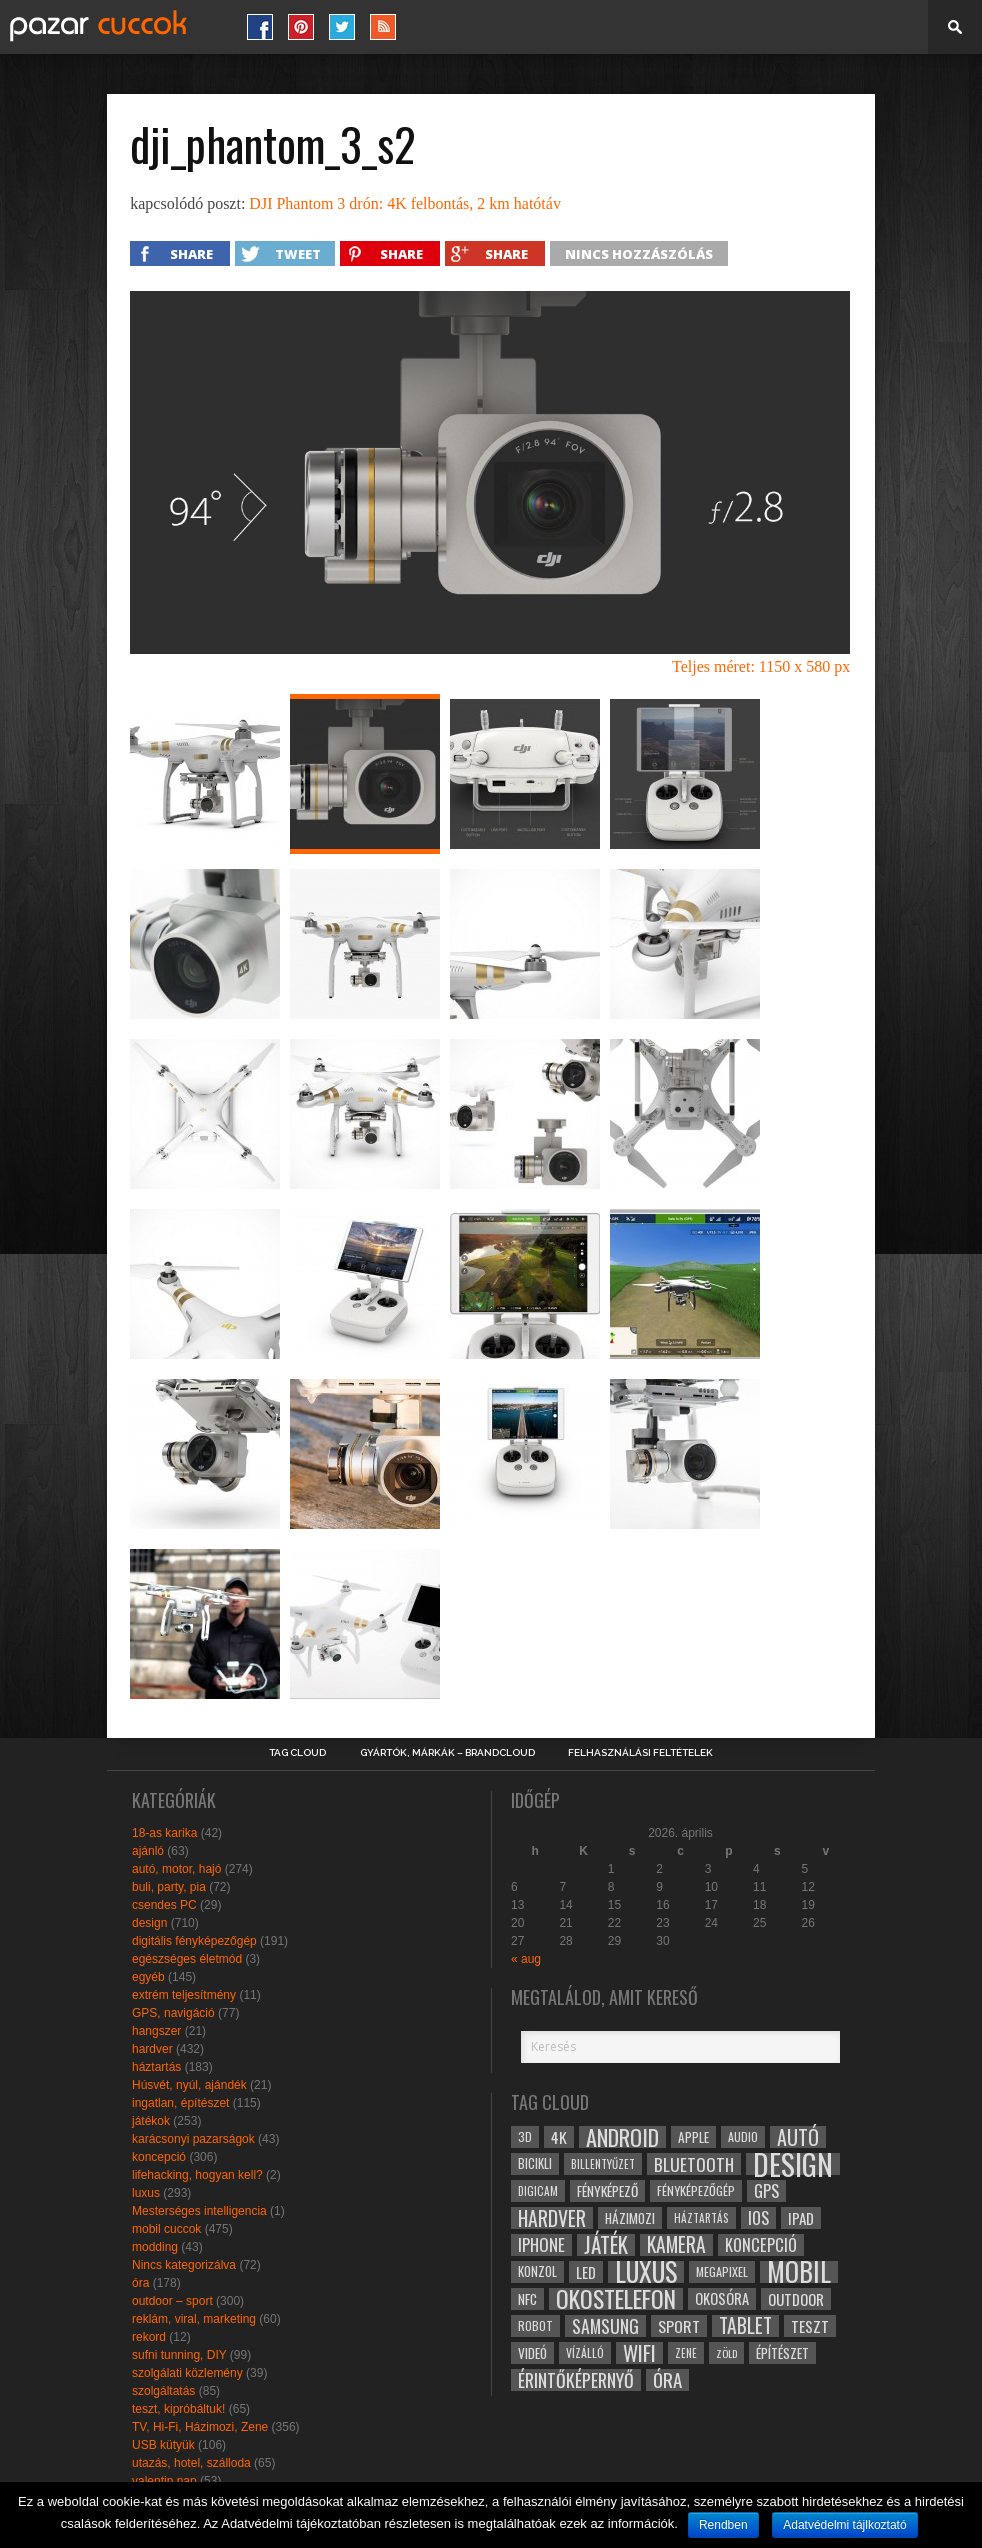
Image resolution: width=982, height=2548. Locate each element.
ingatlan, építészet (180, 2103)
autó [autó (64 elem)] (798, 2137)
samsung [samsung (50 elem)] (605, 2326)
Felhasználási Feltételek (640, 1753)
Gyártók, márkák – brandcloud (447, 1753)
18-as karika (164, 1833)
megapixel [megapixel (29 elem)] (722, 2271)
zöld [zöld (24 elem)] (726, 2353)
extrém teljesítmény (184, 1995)
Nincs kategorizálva (184, 2265)
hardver (152, 2049)
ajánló (148, 1851)
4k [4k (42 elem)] (559, 2137)
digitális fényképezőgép (194, 1941)
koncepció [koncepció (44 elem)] (761, 2245)
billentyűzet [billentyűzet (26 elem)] (603, 2163)
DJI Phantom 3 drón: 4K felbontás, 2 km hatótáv (405, 203)
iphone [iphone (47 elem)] (541, 2245)
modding (155, 2247)
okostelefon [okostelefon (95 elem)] (616, 2299)
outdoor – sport (172, 2301)
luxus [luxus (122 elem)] (646, 2272)
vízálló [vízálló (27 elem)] (585, 2352)
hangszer (156, 2031)
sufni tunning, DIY (179, 2355)
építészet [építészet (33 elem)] (782, 2353)
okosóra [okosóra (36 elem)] (722, 2298)
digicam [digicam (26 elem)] (538, 2190)
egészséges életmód (187, 1959)
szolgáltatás (163, 2391)
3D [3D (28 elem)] (525, 2136)
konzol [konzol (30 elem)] (537, 2271)
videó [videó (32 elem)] (532, 2353)
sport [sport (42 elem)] (679, 2326)
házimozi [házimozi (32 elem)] (630, 2218)
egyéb (148, 1977)
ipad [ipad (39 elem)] (801, 2218)
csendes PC (164, 1905)
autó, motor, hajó (176, 1869)
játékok (151, 2121)
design (149, 1923)
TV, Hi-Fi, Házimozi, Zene (200, 2427)
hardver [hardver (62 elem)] (552, 2218)
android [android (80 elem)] (622, 2137)
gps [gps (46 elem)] (766, 2191)
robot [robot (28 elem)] (535, 2325)
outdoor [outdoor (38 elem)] (796, 2299)
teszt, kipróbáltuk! (178, 2409)
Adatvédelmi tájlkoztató (844, 2525)
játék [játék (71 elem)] (606, 2245)
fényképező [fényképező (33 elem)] (607, 2191)
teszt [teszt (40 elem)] (810, 2326)
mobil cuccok (166, 2229)
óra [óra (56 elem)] (667, 2380)
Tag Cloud (297, 1753)
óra (140, 2283)
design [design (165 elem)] (793, 2164)
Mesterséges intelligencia (199, 2211)
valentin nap (164, 2481)
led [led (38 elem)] (586, 2272)
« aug (526, 1959)
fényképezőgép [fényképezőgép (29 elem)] (696, 2190)
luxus (146, 2193)
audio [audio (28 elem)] (743, 2136)
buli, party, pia (169, 1887)
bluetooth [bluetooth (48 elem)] (694, 2164)
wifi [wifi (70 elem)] (639, 2353)
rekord (149, 2337)
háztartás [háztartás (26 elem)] (701, 2217)
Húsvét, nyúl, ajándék (189, 2085)
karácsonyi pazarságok (193, 2139)
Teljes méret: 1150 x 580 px (761, 666)
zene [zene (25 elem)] (686, 2353)
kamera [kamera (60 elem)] (676, 2245)
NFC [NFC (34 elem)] (527, 2298)
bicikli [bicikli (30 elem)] (535, 2163)
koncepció (159, 2157)
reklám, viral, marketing (194, 2319)
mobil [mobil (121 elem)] (799, 2272)
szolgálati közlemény (187, 2373)
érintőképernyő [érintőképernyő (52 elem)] (576, 2380)
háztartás (156, 2067)
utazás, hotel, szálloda (191, 2463)
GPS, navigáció (173, 2013)
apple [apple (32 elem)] (693, 2137)
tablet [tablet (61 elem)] (745, 2326)
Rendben (723, 2525)
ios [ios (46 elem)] (758, 2218)
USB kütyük (163, 2445)
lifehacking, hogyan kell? (197, 2175)
